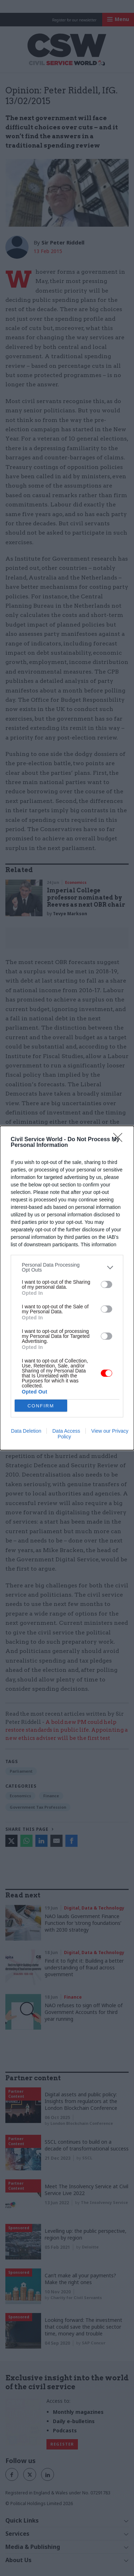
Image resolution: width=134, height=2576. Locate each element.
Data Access (66, 1431)
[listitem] (67, 1267)
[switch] (106, 1284)
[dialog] (67, 1288)
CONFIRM (41, 1405)
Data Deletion (26, 1431)
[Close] (120, 1140)
